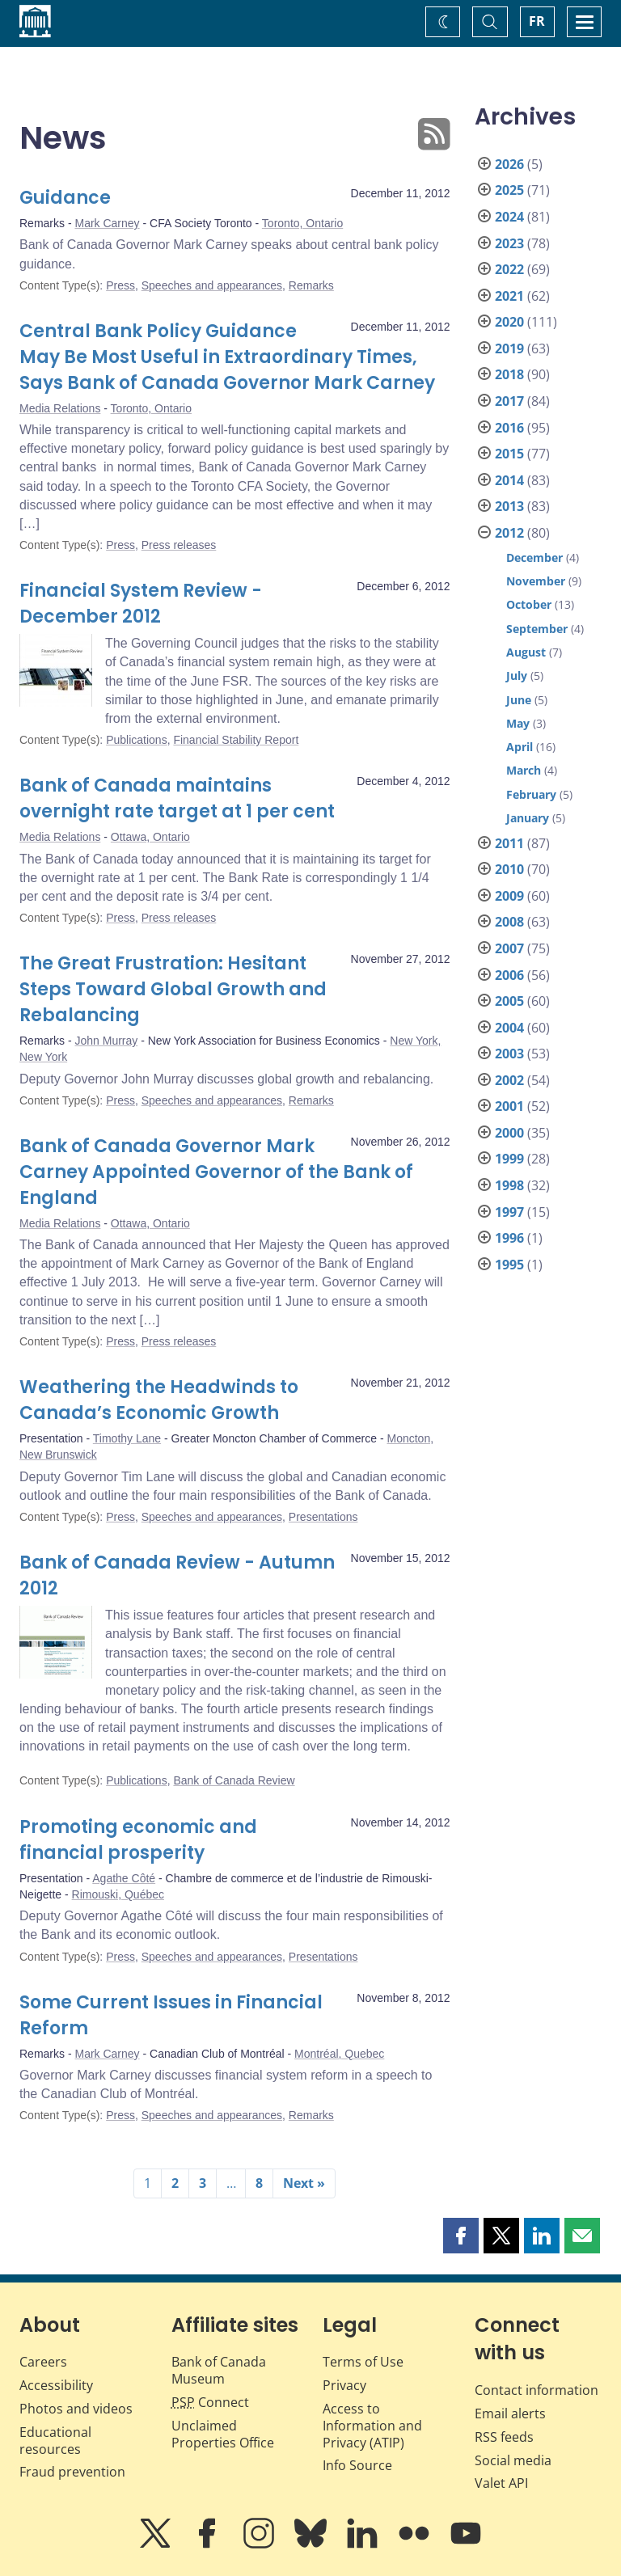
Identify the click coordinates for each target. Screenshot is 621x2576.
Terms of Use (363, 2362)
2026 (509, 164)
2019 (509, 348)
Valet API (501, 2483)
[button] (461, 2235)
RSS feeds (504, 2437)
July (516, 675)
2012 (509, 533)
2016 (509, 428)
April (519, 746)
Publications (136, 739)
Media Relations (59, 408)
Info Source (357, 2465)
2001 (509, 1106)
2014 (509, 480)
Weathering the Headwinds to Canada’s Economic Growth (158, 1400)
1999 (509, 1159)
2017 (509, 401)
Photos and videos (76, 2409)
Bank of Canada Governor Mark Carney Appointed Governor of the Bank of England (216, 1172)
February (531, 794)
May (518, 723)
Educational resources (55, 2440)
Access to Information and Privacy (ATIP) (372, 2425)
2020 (509, 322)
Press (120, 285)
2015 (509, 453)
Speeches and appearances (212, 285)
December (534, 557)
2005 (509, 1001)
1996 (509, 1238)
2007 (509, 948)
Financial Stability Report (235, 739)
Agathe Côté (123, 1878)
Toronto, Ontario (302, 223)
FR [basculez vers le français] (537, 21)
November (535, 581)
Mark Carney (106, 223)
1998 (509, 1185)
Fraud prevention (72, 2472)
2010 (509, 869)
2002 (509, 1080)
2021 (509, 296)
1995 (509, 1264)
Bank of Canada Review (233, 1780)
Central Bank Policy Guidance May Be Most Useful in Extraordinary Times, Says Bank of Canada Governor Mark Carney (227, 357)
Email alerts (510, 2413)
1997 (509, 1212)
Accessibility (56, 2385)
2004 (509, 1028)
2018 (509, 374)
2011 (509, 843)
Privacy (344, 2385)
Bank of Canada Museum (218, 2370)
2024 (509, 217)
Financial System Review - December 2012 (140, 603)
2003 (509, 1053)
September (537, 628)
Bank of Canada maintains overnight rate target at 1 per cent (177, 798)
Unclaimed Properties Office (222, 2434)
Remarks (311, 285)
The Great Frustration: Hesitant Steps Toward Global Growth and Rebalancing (173, 989)
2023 (509, 243)
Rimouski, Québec (118, 1894)
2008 (509, 922)
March (523, 770)
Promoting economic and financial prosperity (138, 1839)
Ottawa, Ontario (150, 836)
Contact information (536, 2390)
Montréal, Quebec (339, 2053)
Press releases (179, 544)
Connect (210, 2402)
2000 (509, 1133)
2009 (509, 896)
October (528, 604)
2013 (509, 506)
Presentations (323, 1516)
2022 (509, 269)
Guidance (65, 197)
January (527, 818)
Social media (513, 2460)
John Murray (105, 1040)
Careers (43, 2362)
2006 (509, 975)
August (526, 652)
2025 (509, 190)
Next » (304, 2183)
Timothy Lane (127, 1438)
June (518, 699)
